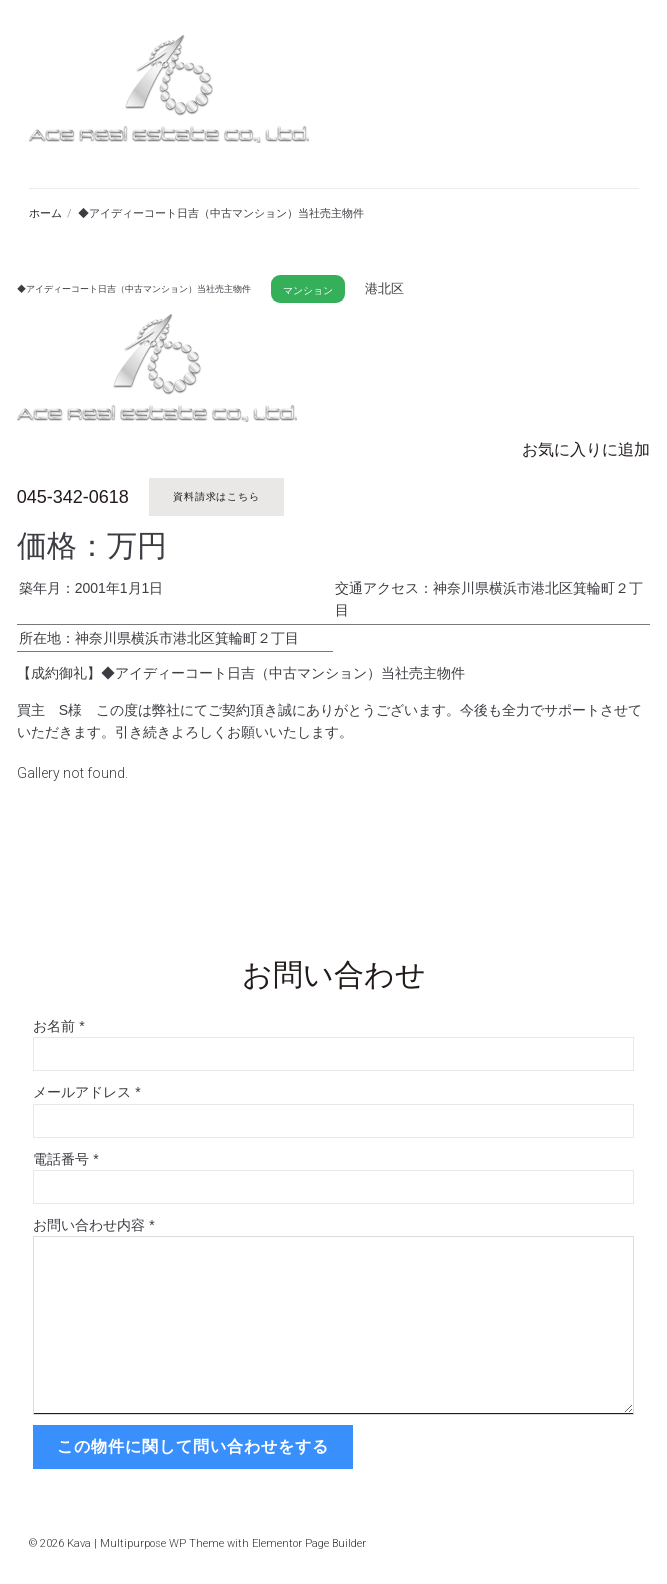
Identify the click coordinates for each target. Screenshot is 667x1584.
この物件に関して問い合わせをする (193, 1446)
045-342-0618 (73, 497)
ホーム (45, 213)
